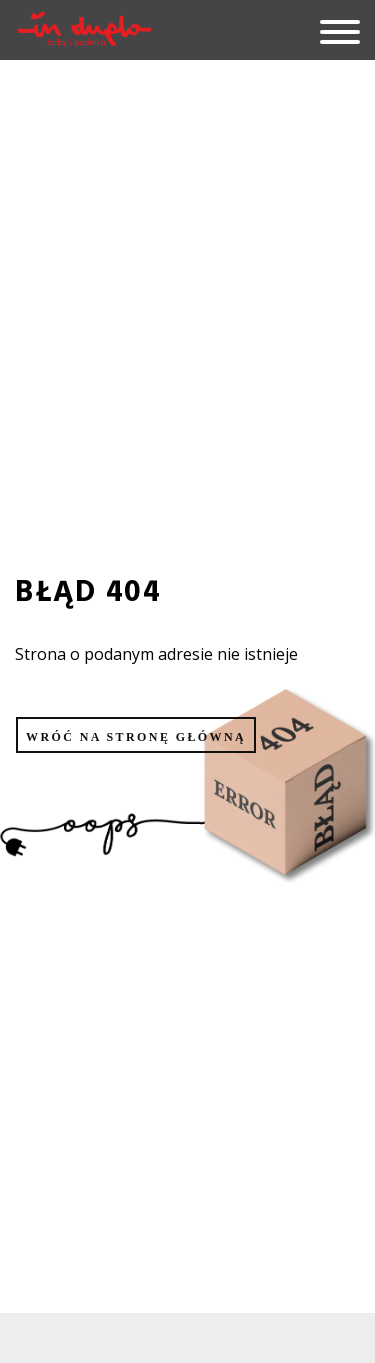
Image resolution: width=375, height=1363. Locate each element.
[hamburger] (332, 33)
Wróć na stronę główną (136, 737)
